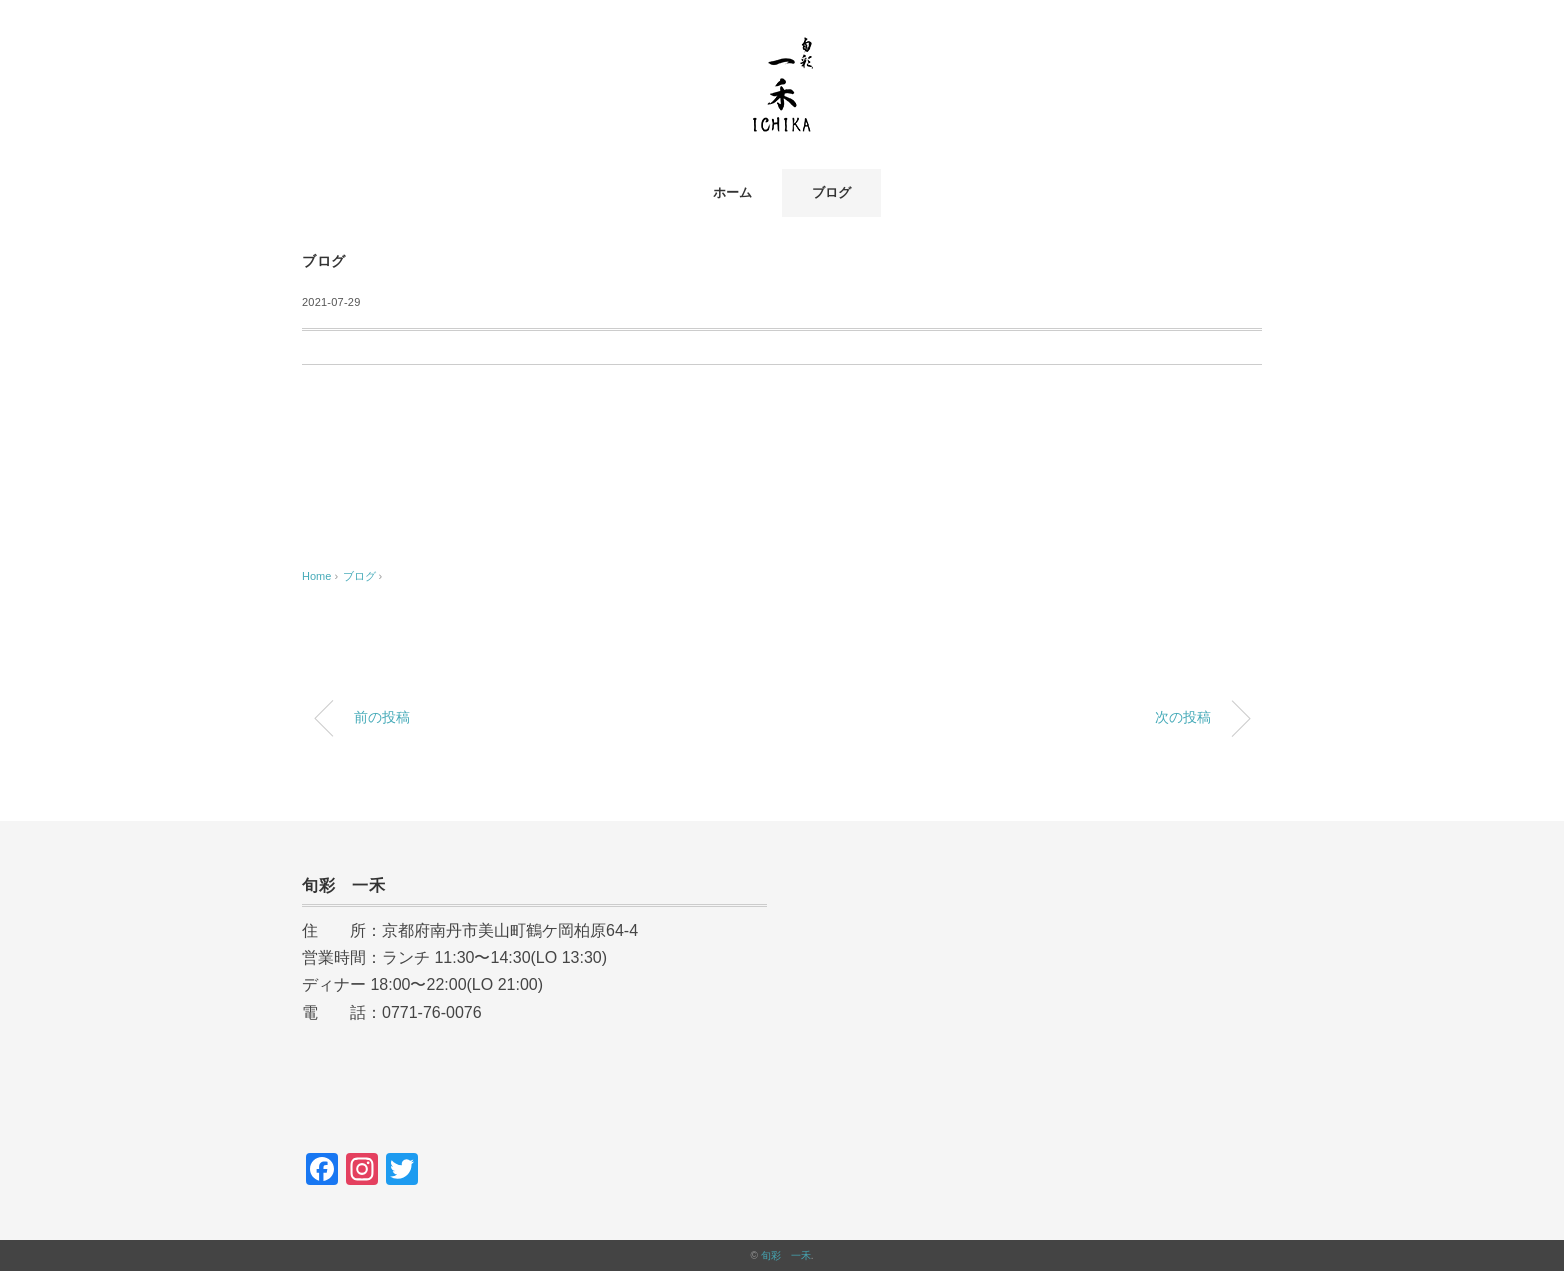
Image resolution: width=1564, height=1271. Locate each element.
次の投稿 (1183, 717)
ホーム (732, 192)
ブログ (831, 192)
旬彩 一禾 (786, 1255)
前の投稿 (382, 717)
